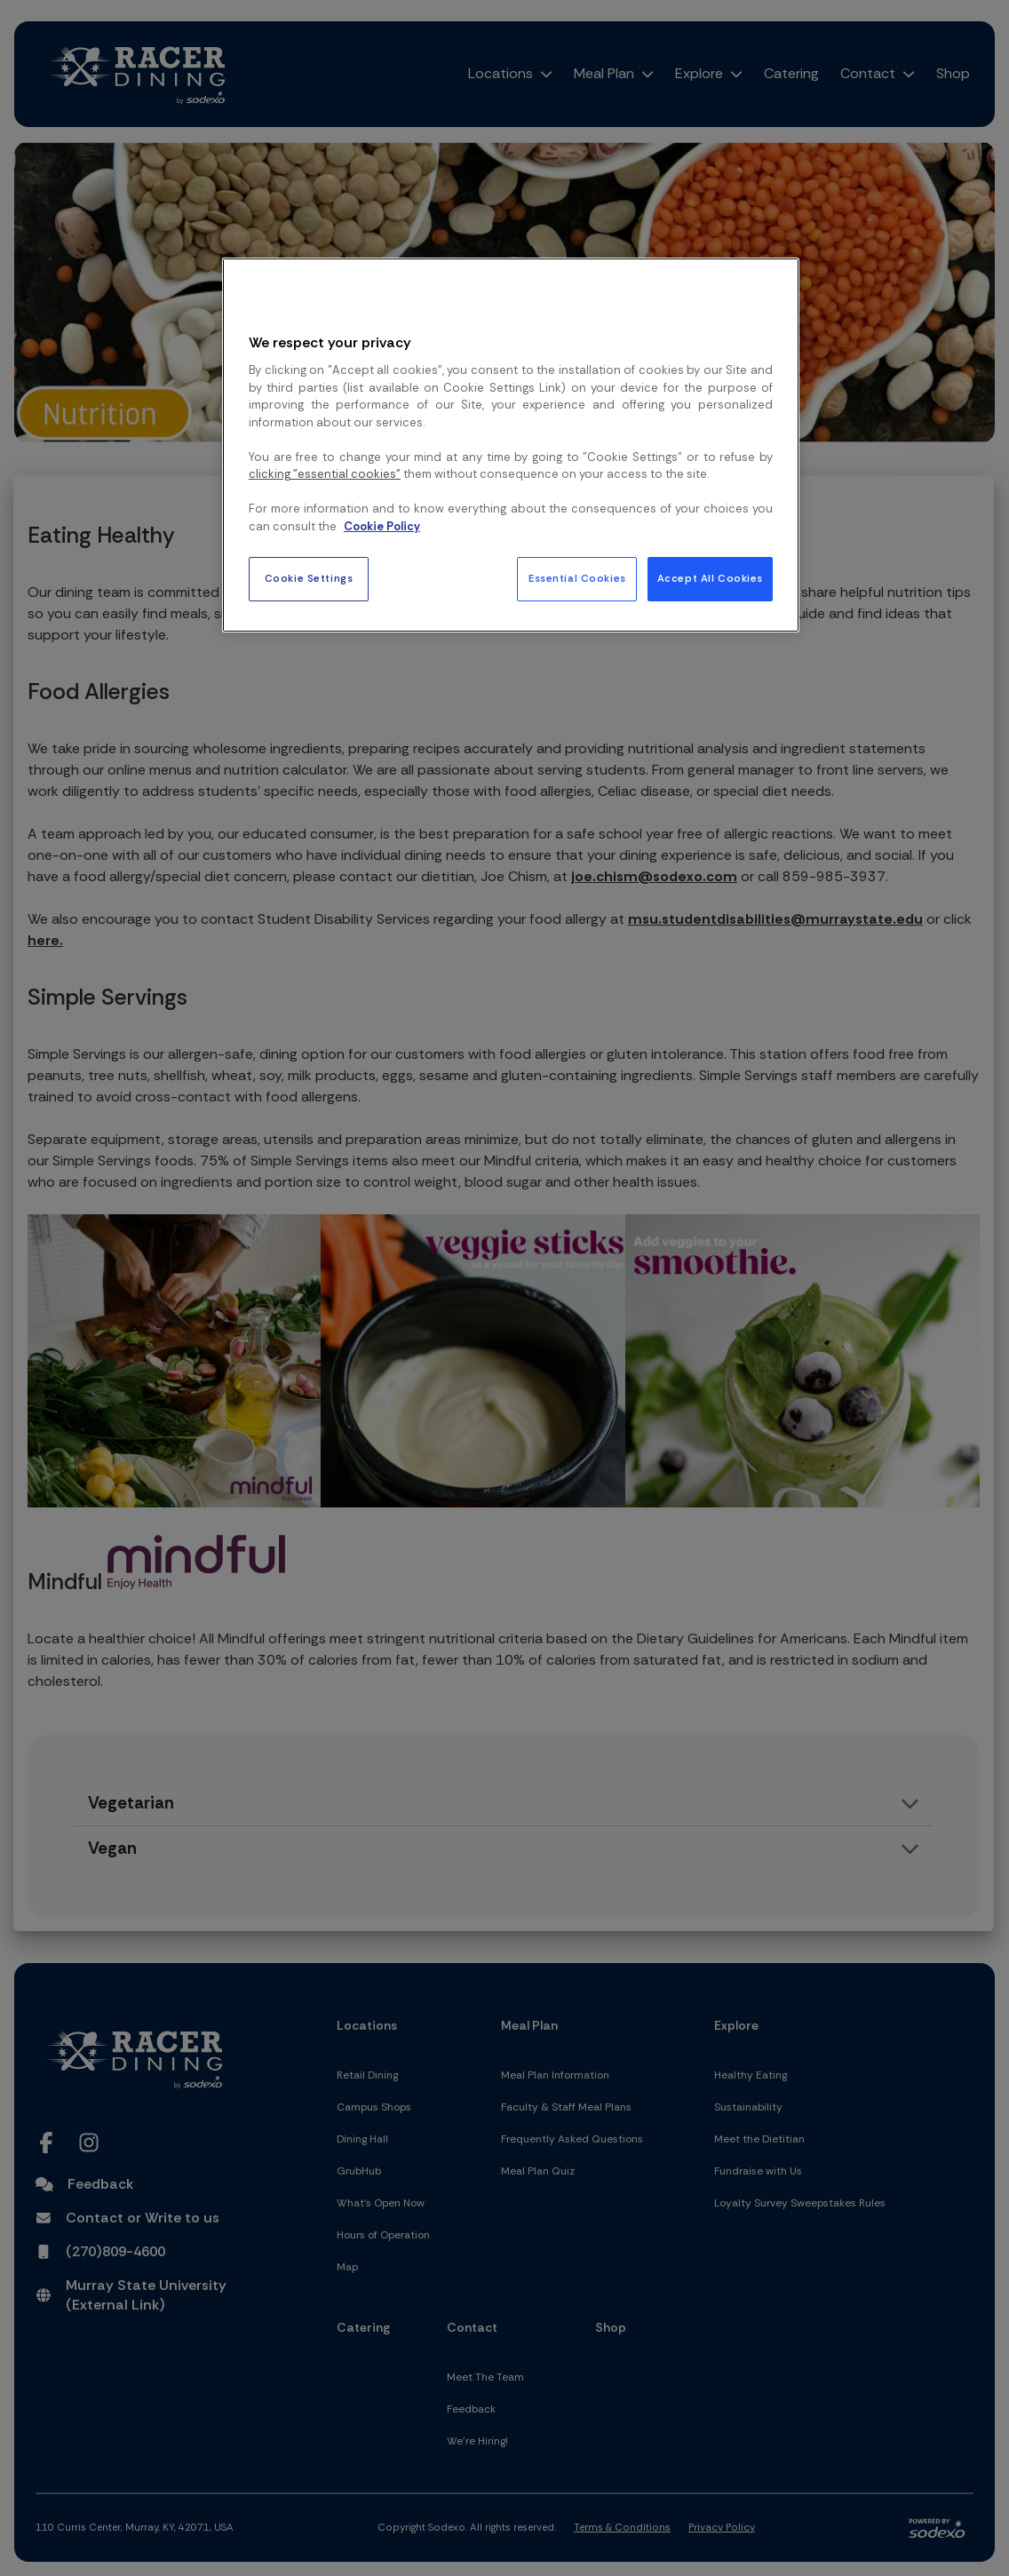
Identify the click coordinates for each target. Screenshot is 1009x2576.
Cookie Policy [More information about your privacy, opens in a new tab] (382, 526)
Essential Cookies (577, 578)
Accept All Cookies (710, 578)
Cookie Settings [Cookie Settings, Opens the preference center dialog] (309, 578)
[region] (510, 445)
